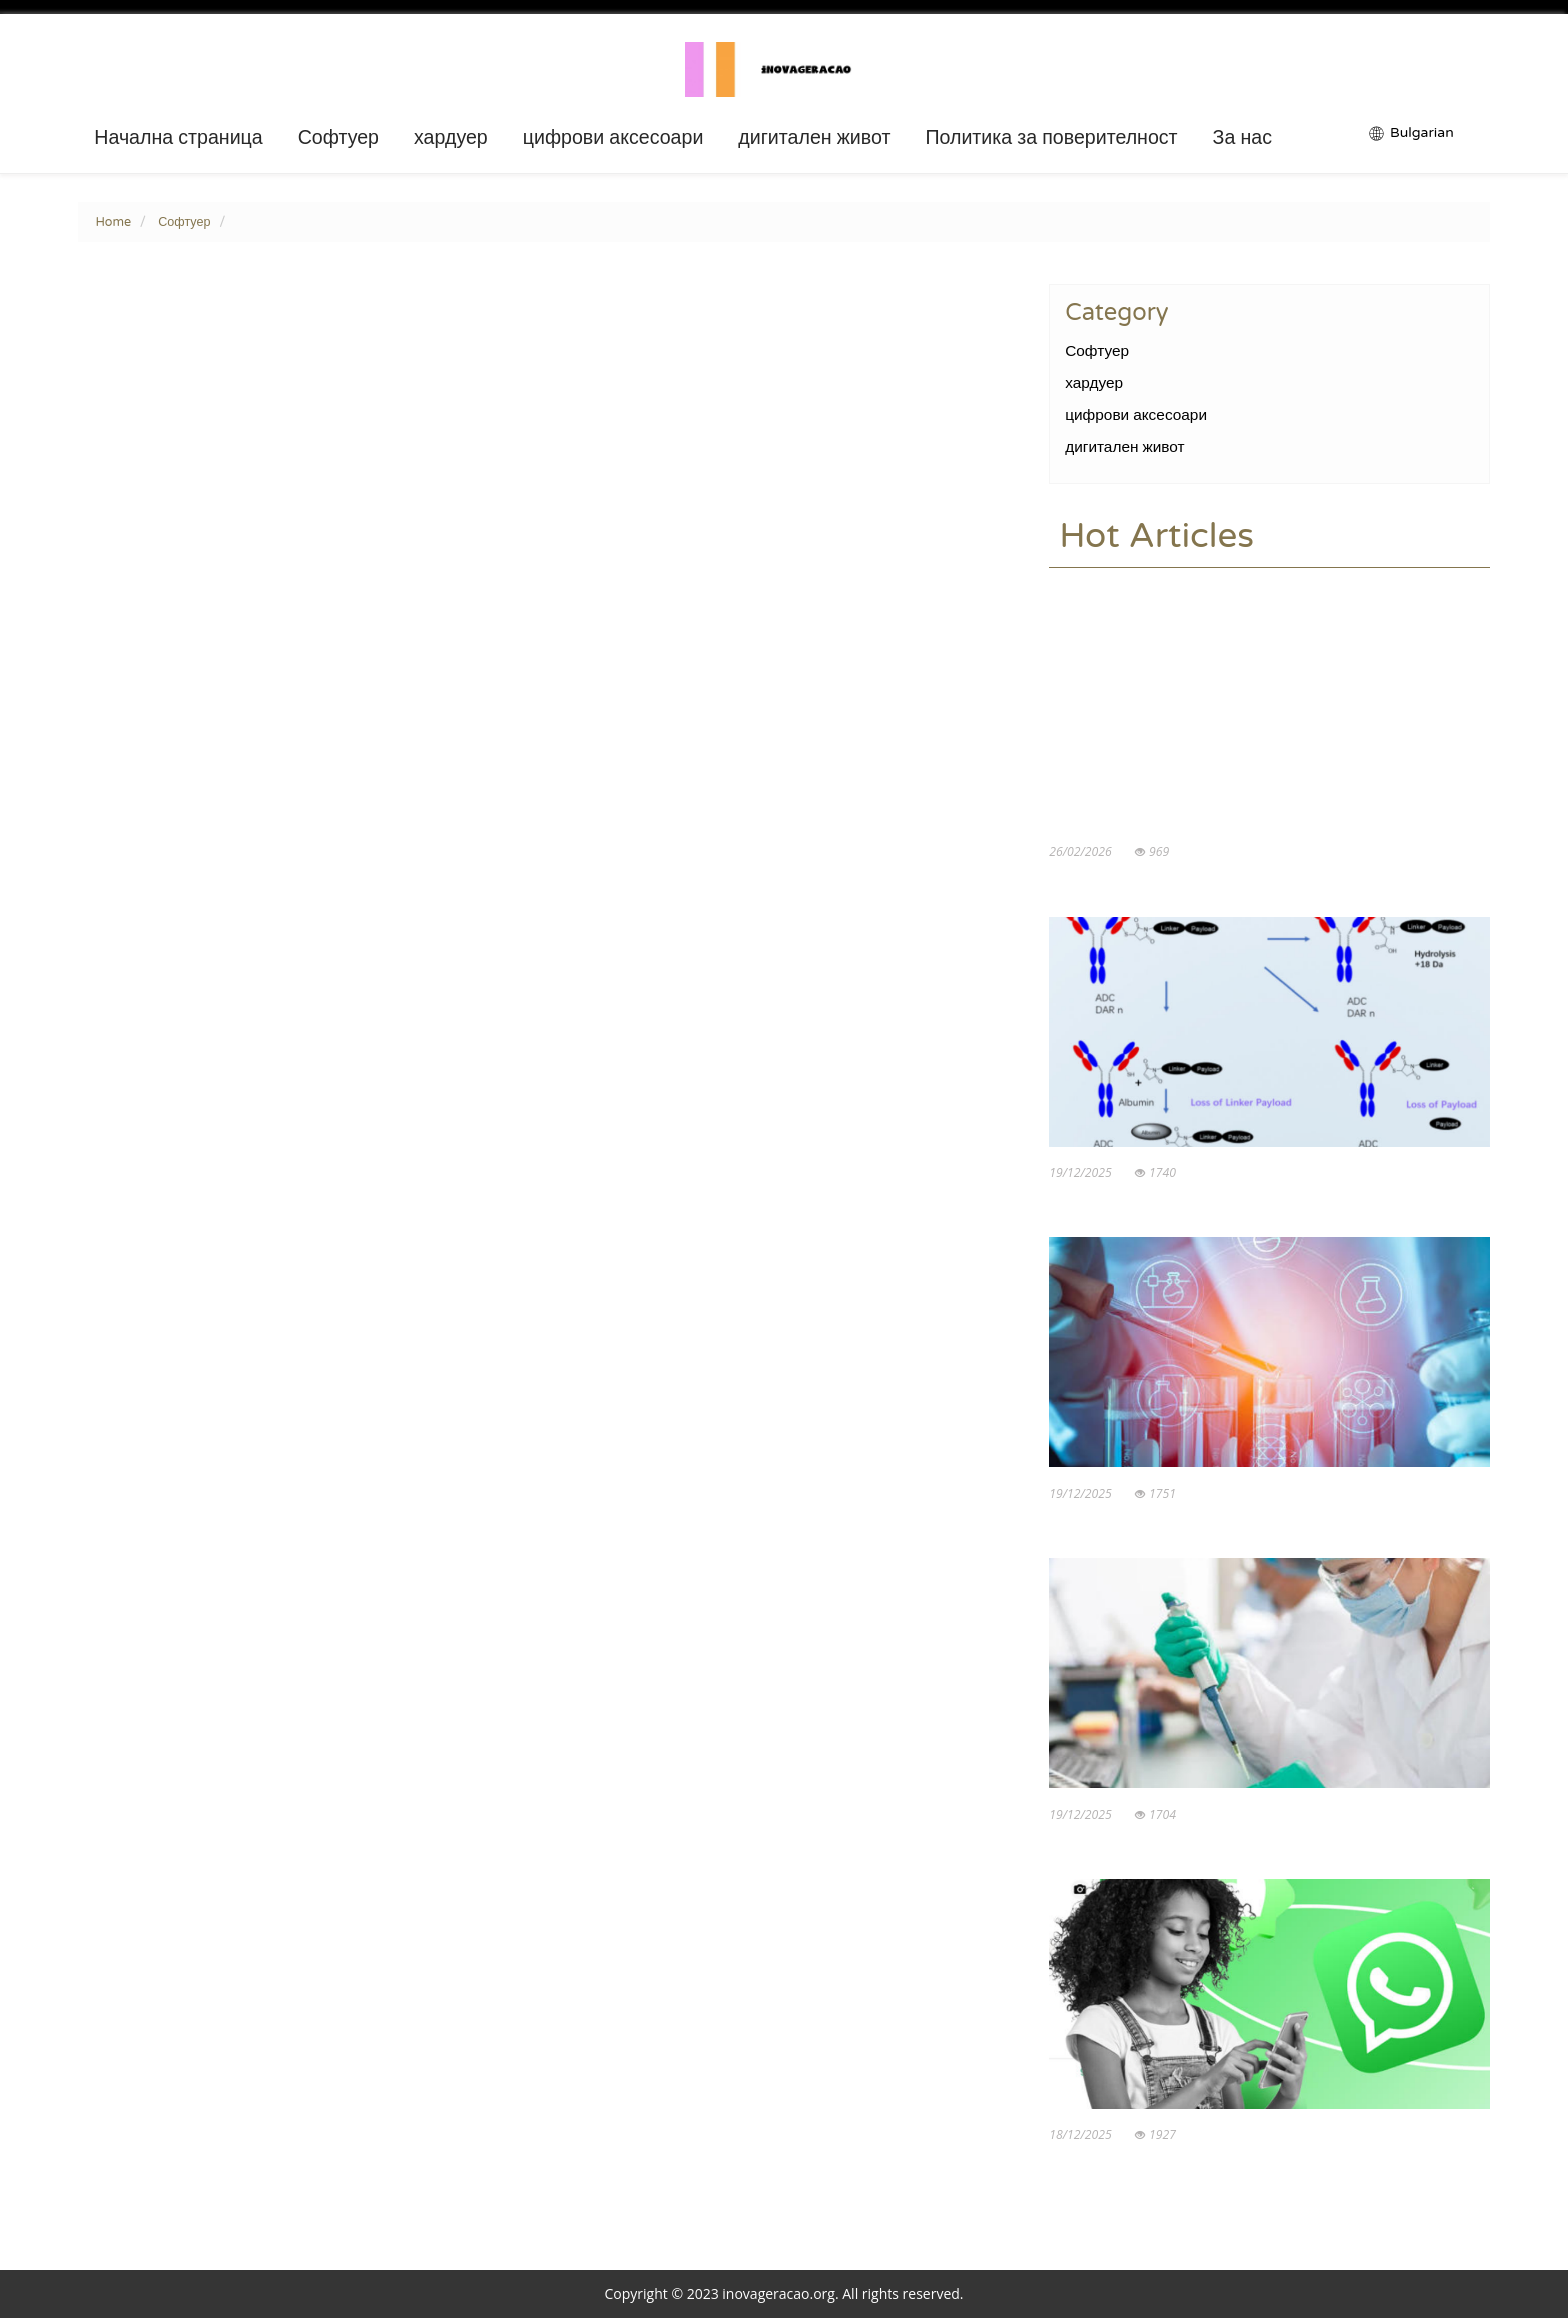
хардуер (451, 138)
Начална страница (178, 138)
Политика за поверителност (1051, 138)
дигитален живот (814, 138)
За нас (1242, 138)
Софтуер (338, 138)
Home (113, 222)
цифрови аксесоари (613, 138)
